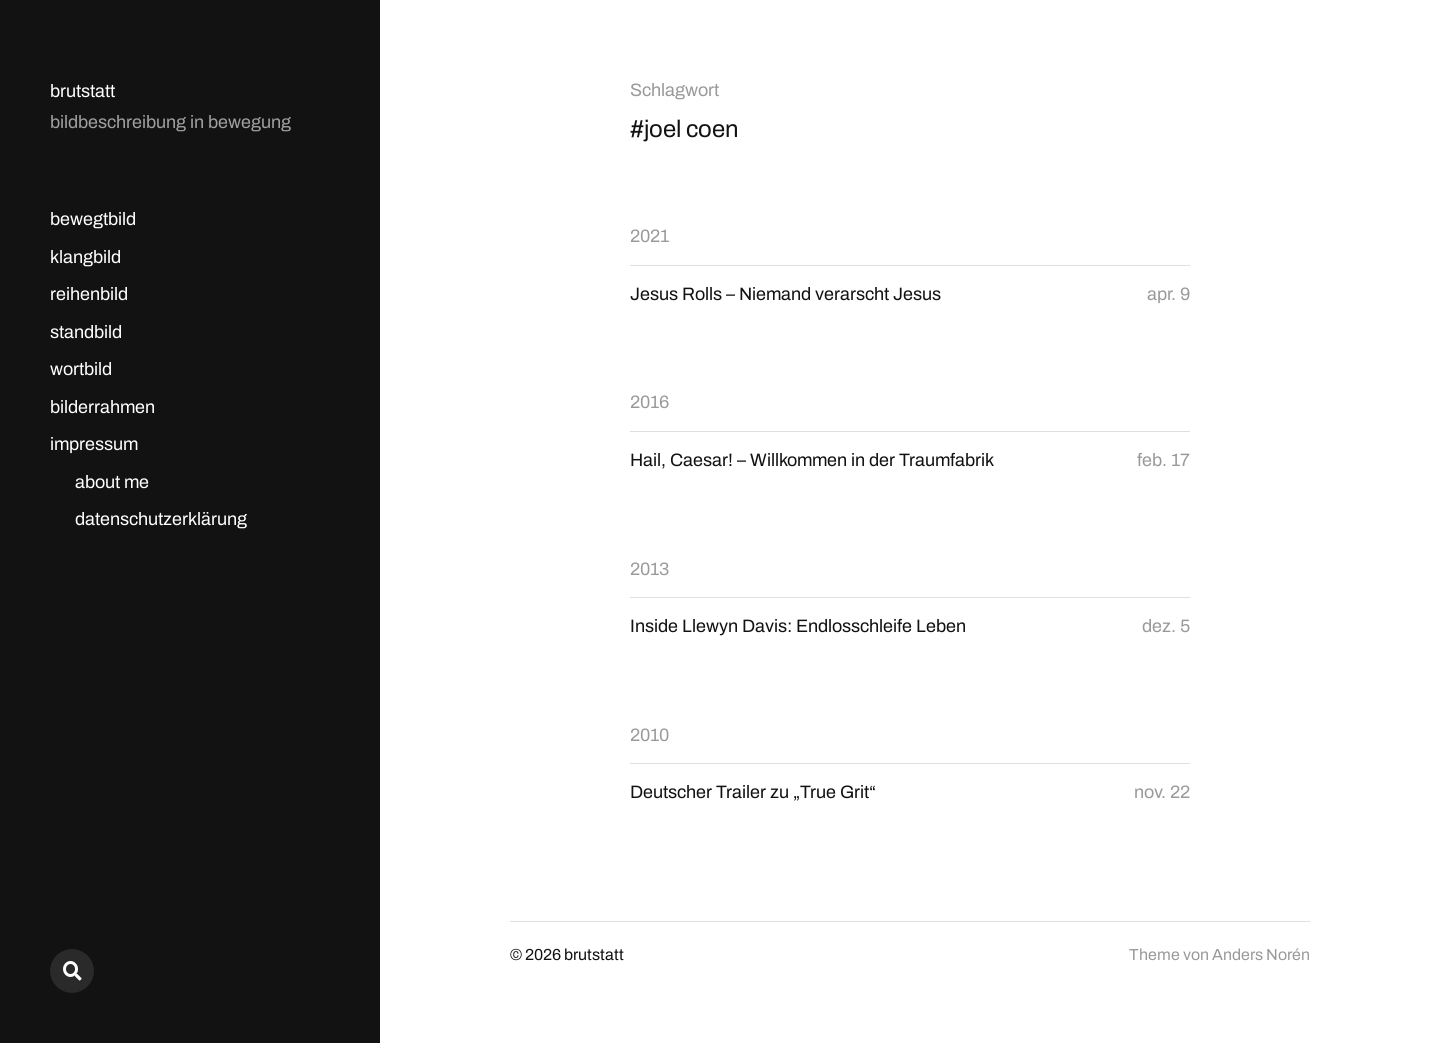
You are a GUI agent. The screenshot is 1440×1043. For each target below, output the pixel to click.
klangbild (85, 257)
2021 (649, 236)
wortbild (81, 369)
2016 (649, 402)
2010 (649, 735)
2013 (649, 569)
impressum (94, 444)
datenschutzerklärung (161, 519)
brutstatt (82, 91)
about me (112, 482)
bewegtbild (93, 219)
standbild (86, 332)
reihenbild (89, 294)
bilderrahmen (102, 407)
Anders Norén (1261, 954)
